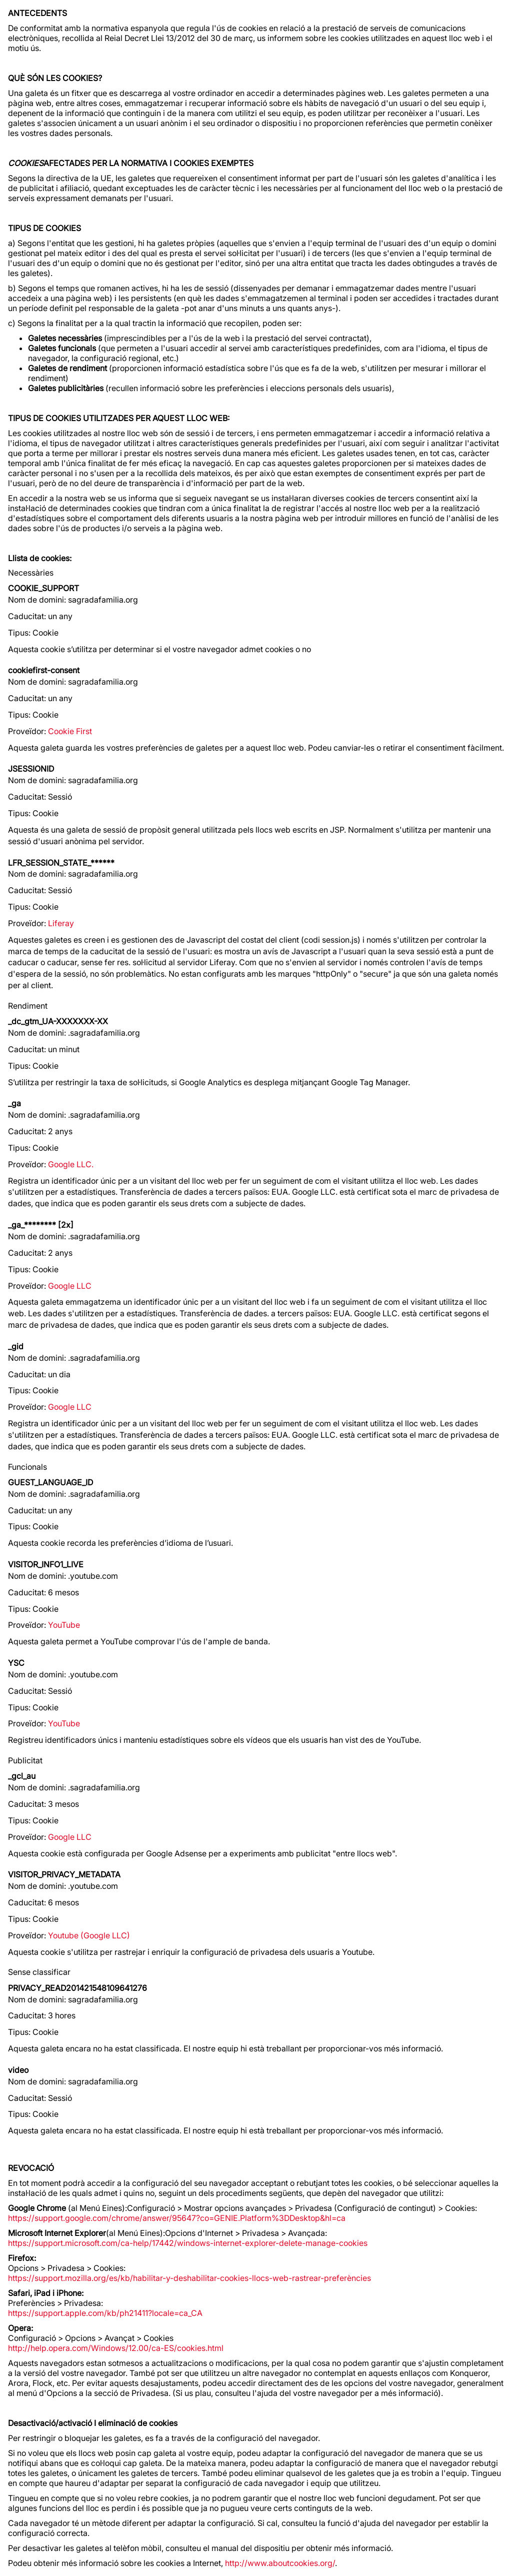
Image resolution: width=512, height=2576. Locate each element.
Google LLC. (71, 1164)
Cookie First (70, 731)
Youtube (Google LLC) (89, 1935)
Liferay (61, 923)
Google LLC (70, 1286)
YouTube (64, 1625)
